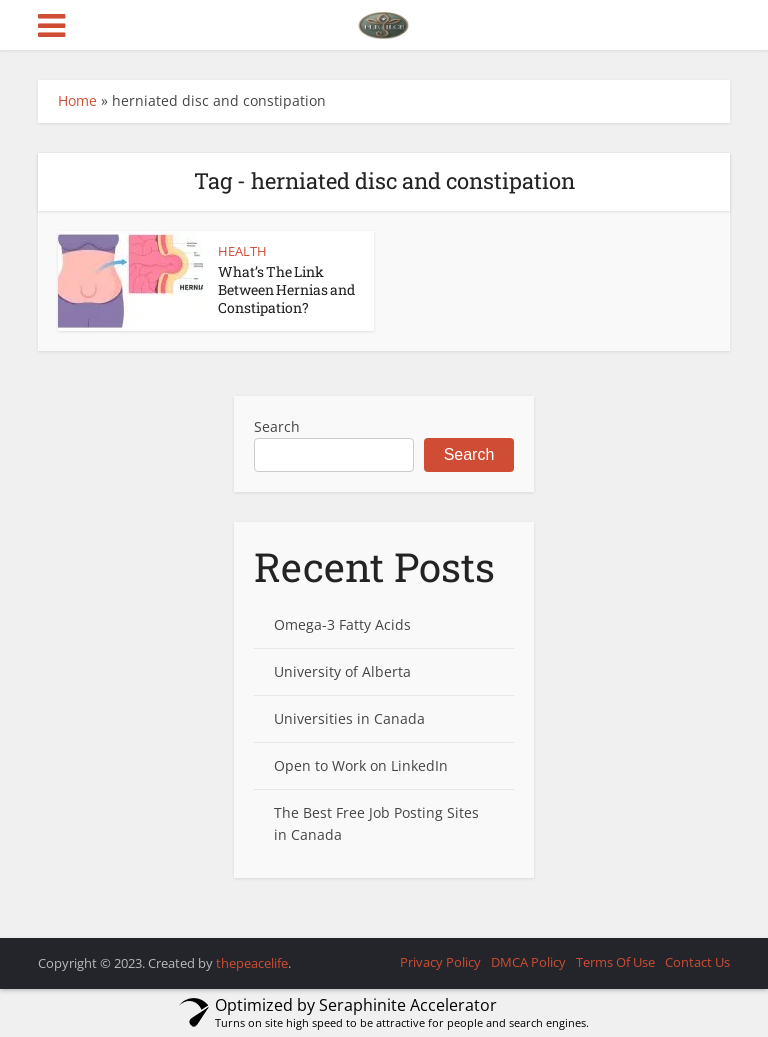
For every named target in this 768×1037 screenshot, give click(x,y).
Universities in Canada (349, 718)
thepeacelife (252, 963)
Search (277, 426)
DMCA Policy (528, 962)
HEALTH (242, 251)
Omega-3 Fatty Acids (342, 624)
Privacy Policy (440, 962)
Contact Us (697, 962)
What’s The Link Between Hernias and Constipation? (286, 289)
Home (77, 100)
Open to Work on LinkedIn (361, 765)
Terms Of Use (615, 962)
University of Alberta (342, 671)
